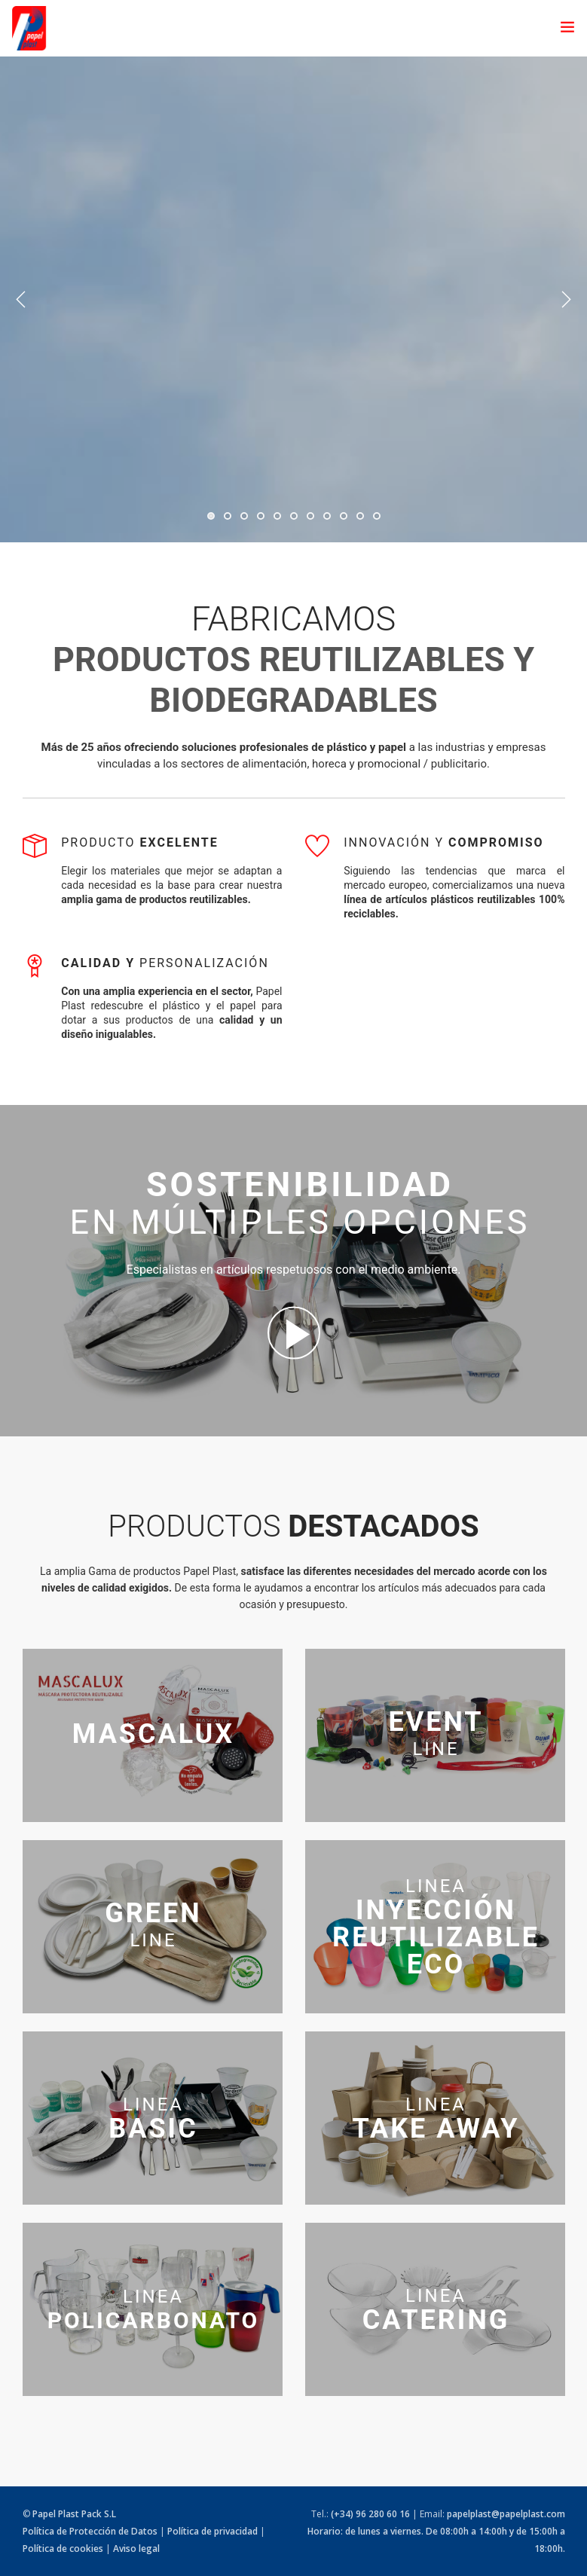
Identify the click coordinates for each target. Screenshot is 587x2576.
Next (566, 300)
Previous (21, 300)
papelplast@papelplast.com (506, 2513)
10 (360, 516)
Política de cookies (63, 2548)
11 (377, 516)
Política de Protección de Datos (90, 2531)
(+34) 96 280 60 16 (370, 2513)
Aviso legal (136, 2548)
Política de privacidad (212, 2531)
